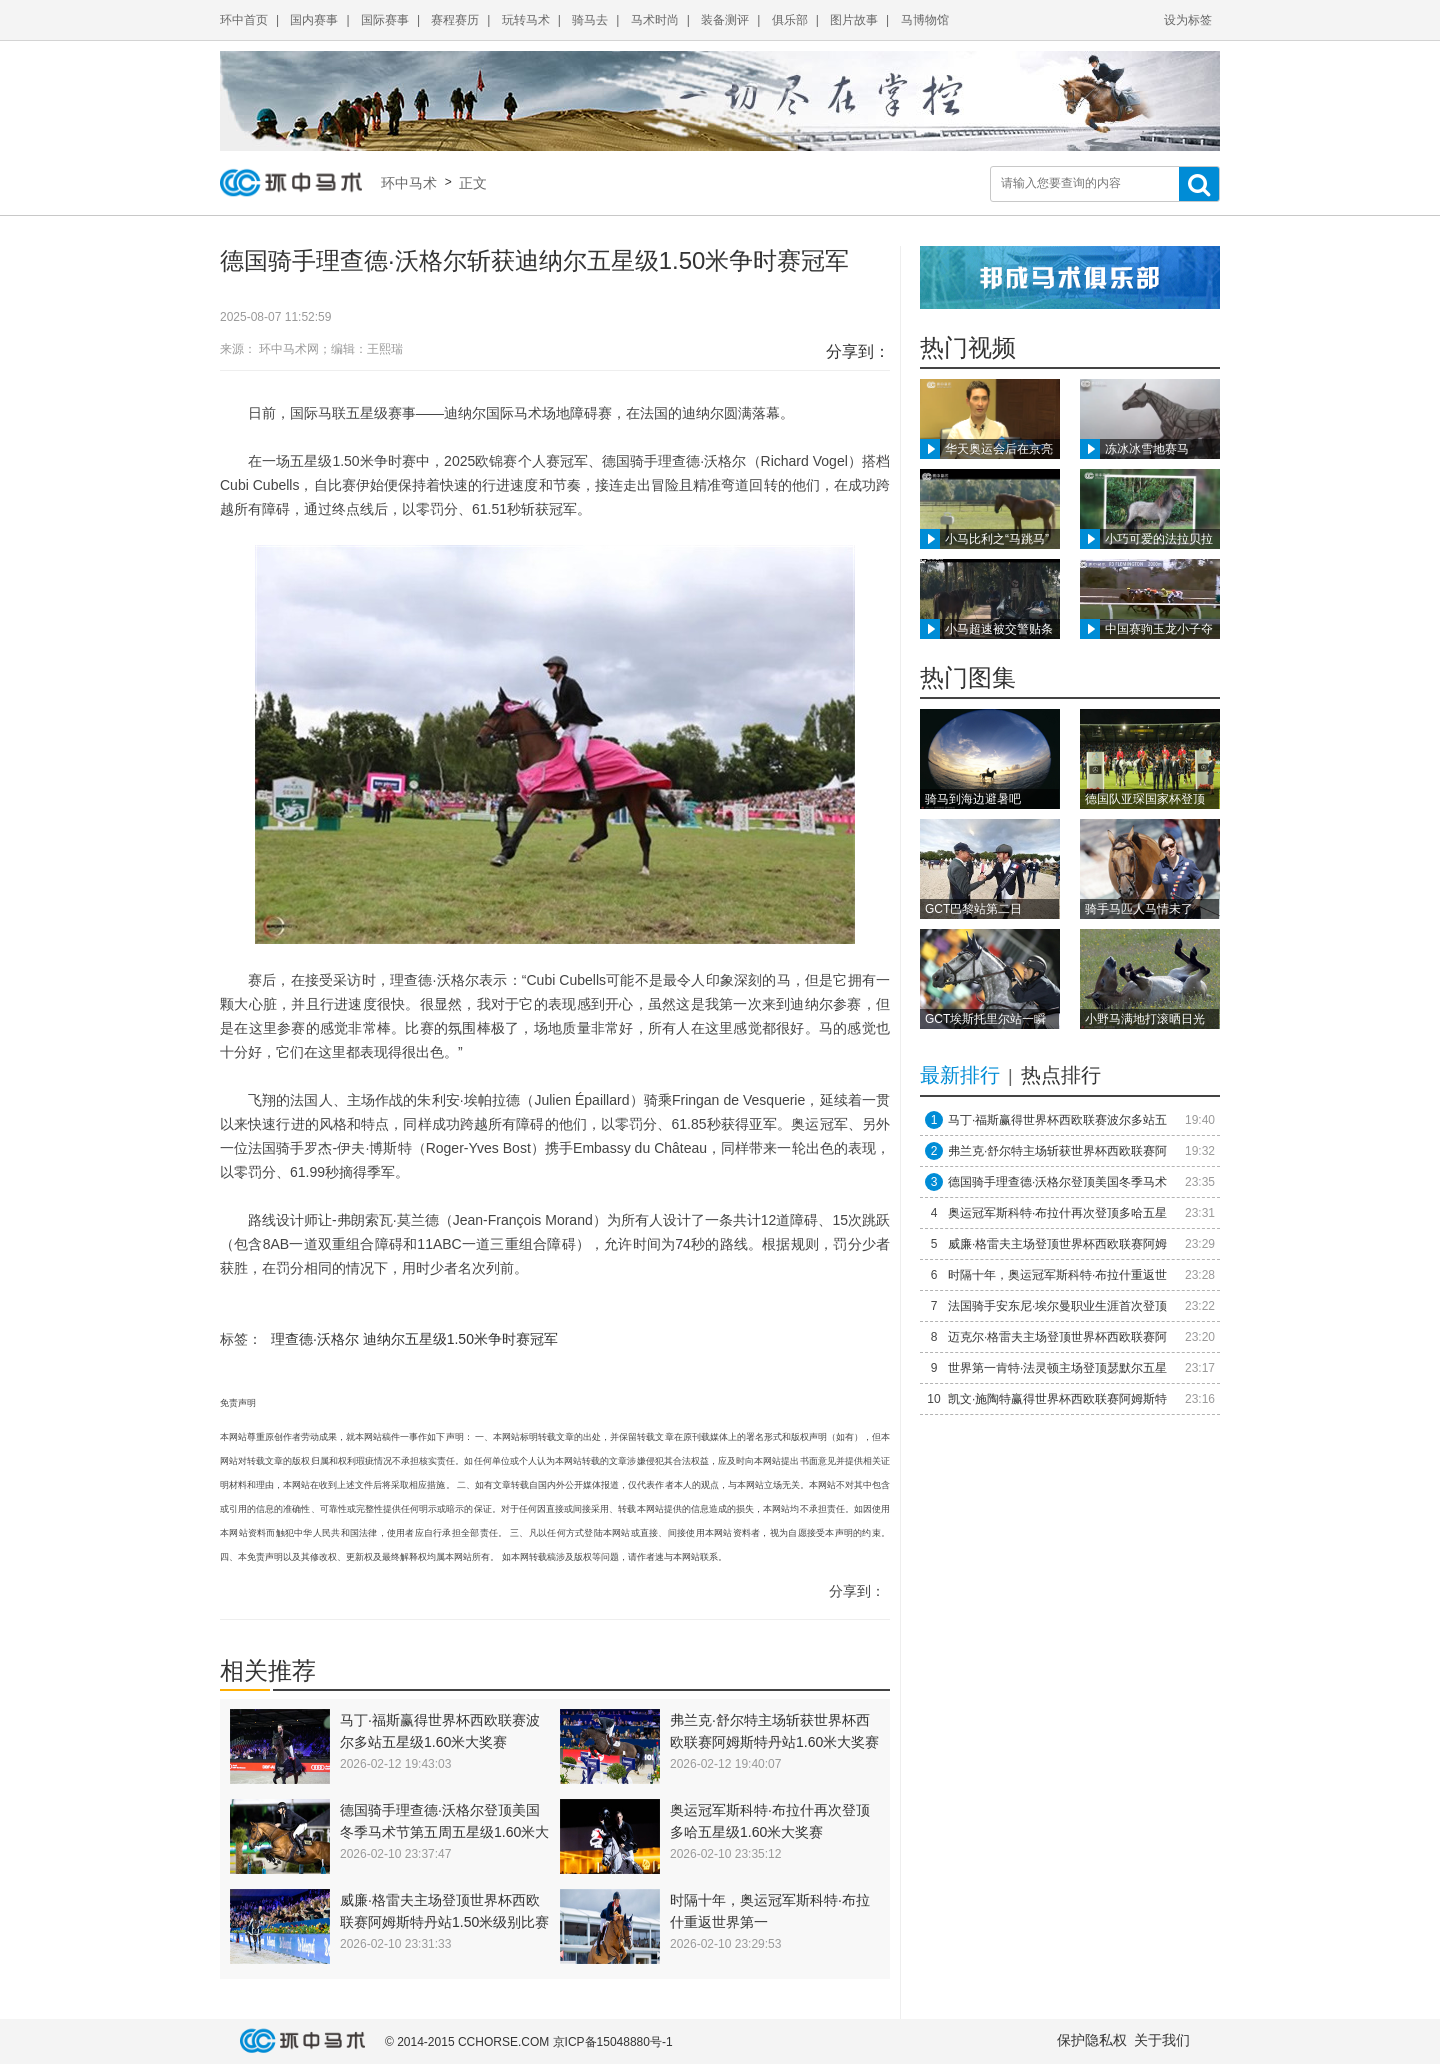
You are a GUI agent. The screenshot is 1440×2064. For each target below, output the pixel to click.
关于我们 (1162, 2040)
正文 (471, 183)
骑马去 (590, 20)
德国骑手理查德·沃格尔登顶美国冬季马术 (1057, 1182)
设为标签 (1188, 20)
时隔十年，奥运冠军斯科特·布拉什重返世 (1057, 1275)
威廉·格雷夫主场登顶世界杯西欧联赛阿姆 (1057, 1244)
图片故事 (854, 20)
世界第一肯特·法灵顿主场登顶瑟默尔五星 (1057, 1368)
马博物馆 (925, 20)
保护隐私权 (1092, 2040)
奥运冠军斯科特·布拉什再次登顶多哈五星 (1057, 1213)
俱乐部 (790, 20)
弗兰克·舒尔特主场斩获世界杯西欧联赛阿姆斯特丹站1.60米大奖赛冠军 (774, 1742)
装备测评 (725, 20)
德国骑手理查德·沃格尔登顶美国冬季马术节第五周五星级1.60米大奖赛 (444, 1832)
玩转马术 (526, 20)
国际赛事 (385, 20)
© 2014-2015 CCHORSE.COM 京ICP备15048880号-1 (529, 2042)
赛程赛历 (455, 20)
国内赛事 (314, 20)
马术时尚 (655, 20)
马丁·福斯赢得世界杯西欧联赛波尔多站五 (1057, 1120)
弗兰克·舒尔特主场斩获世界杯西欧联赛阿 (1057, 1151)
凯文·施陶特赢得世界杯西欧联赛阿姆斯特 (1057, 1399)
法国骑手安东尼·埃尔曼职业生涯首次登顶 (1057, 1306)
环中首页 (244, 20)
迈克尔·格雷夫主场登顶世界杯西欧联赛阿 (1057, 1337)
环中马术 (413, 183)
